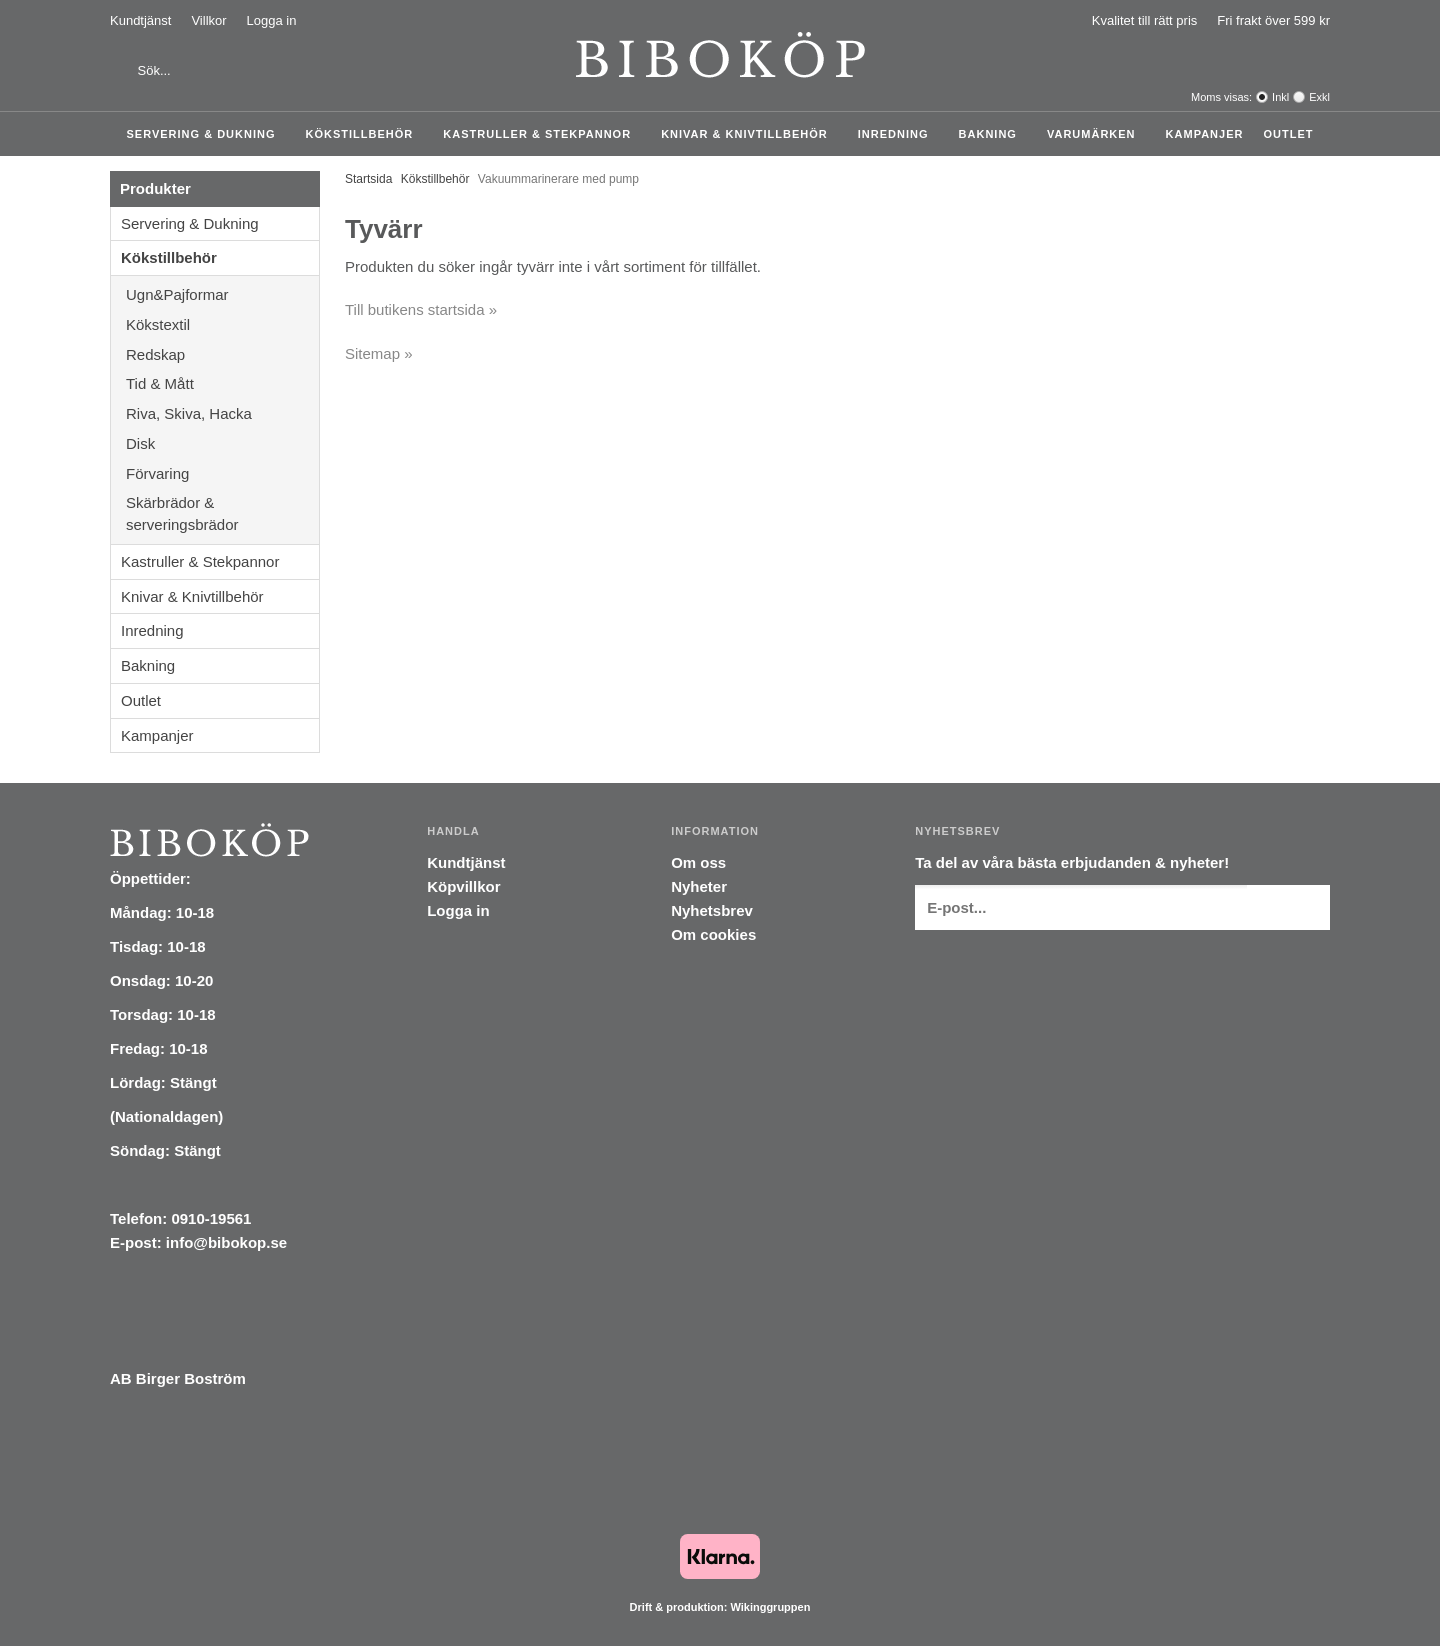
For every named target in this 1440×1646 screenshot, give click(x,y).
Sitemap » (379, 353)
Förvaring (222, 473)
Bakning (993, 134)
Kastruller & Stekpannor (542, 134)
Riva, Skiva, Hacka (222, 413)
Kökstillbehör (365, 134)
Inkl (1280, 97)
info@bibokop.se (226, 1242)
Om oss (698, 862)
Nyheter (699, 886)
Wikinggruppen (770, 1607)
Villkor (208, 20)
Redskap (222, 354)
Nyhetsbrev (712, 910)
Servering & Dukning (206, 134)
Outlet (1288, 134)
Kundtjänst (140, 20)
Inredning (898, 134)
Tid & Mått (222, 383)
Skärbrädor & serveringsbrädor (222, 513)
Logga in (272, 20)
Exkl (1319, 97)
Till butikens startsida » (421, 309)
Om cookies (713, 934)
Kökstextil (222, 324)
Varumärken (1096, 134)
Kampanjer (1205, 134)
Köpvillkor (463, 886)
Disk (222, 443)
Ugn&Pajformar (222, 294)
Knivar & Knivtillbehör (749, 134)
